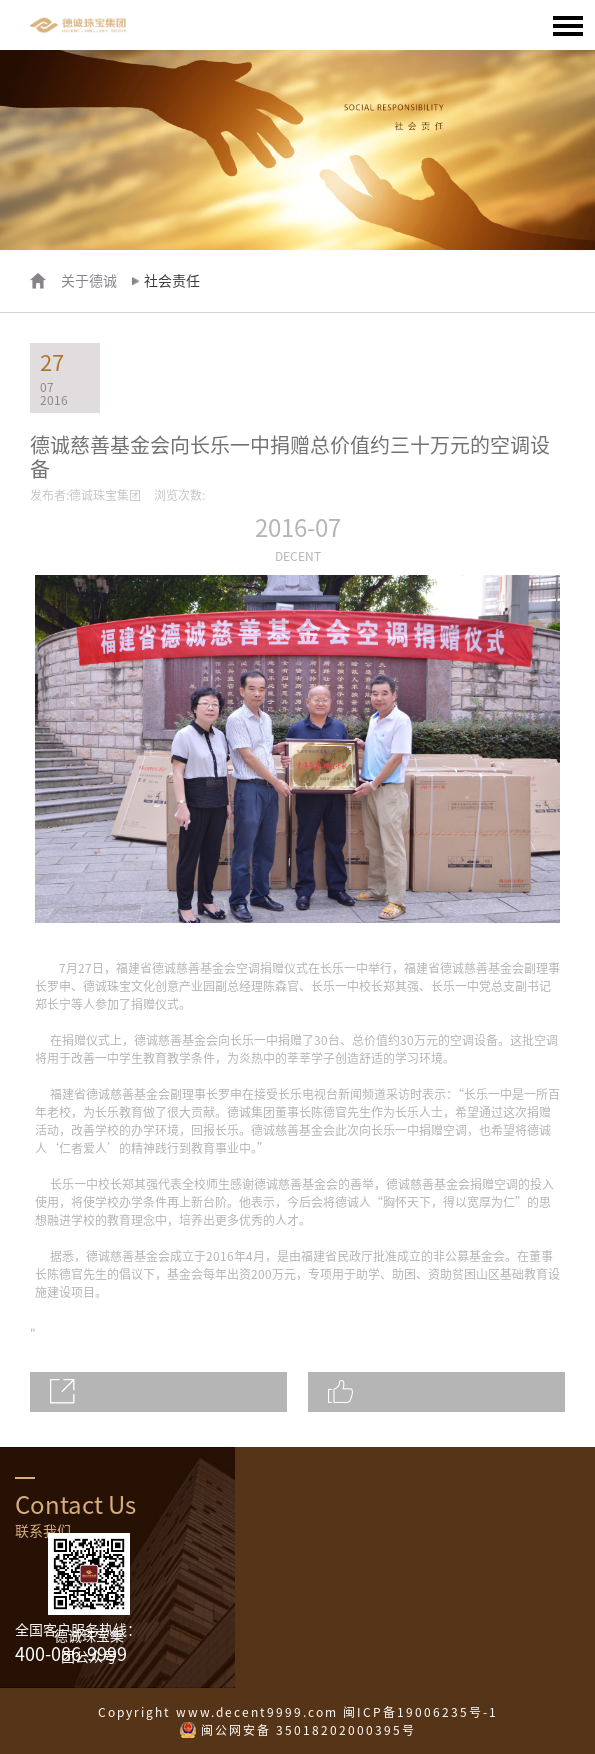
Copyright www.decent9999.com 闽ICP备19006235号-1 (298, 1712)
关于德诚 (89, 281)
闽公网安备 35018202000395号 (308, 1730)
